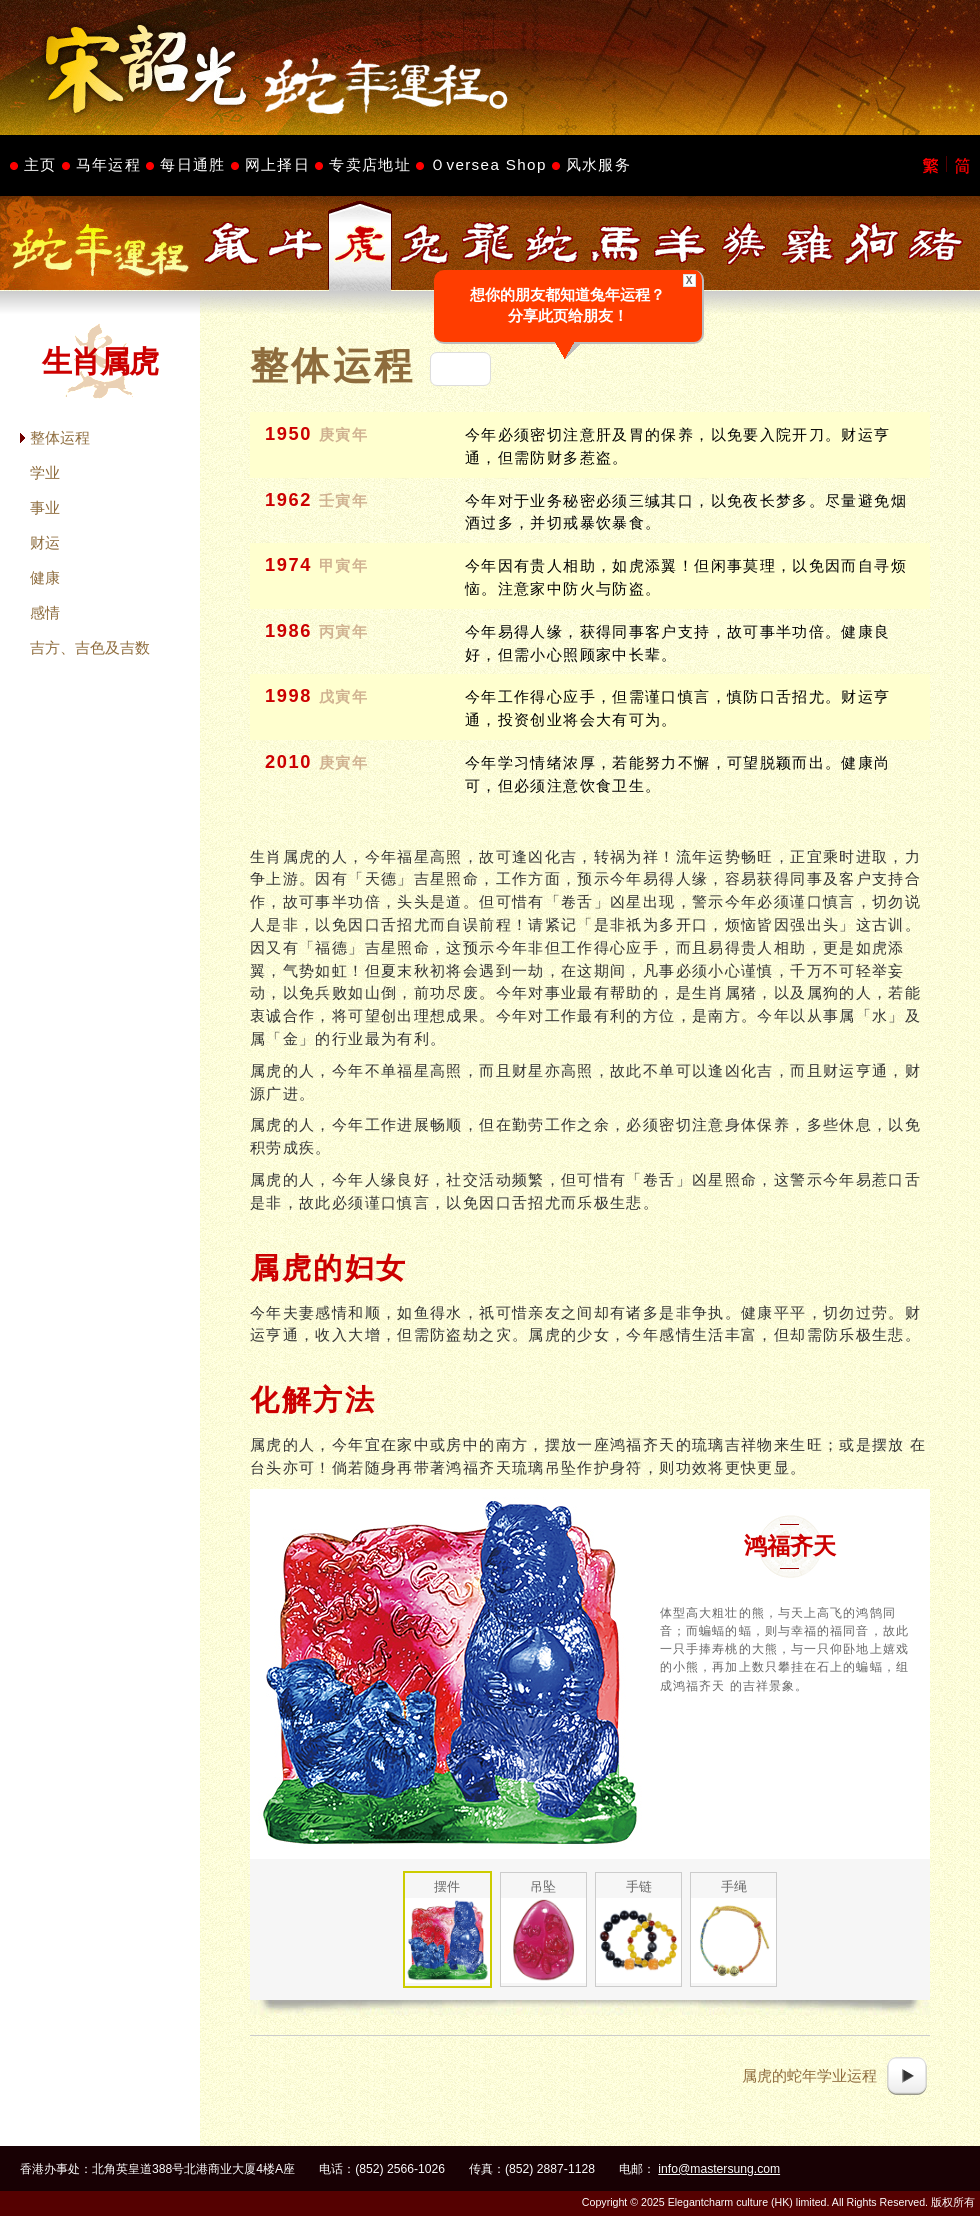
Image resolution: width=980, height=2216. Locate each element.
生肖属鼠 (232, 243)
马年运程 (108, 164)
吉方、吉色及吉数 (90, 647)
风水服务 (598, 164)
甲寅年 (344, 566)
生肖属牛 (296, 243)
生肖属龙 (488, 243)
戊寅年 (344, 697)
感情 (45, 612)
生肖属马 (616, 243)
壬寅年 (344, 501)
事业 (45, 507)
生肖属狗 (872, 243)
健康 (45, 577)
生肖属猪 (936, 243)
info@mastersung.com (719, 2169)
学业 (45, 472)
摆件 (447, 1886)
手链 (639, 1886)
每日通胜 (192, 164)
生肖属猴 (744, 243)
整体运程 (60, 437)
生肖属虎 (360, 243)
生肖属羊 (680, 243)
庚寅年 (344, 435)
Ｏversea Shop (488, 164)
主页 (40, 164)
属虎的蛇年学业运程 (809, 2075)
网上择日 (277, 164)
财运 (45, 542)
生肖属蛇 (552, 243)
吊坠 (543, 1886)
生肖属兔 (424, 243)
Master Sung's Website (490, 67)
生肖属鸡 (808, 243)
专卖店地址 (370, 164)
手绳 (734, 1886)
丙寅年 (344, 632)
